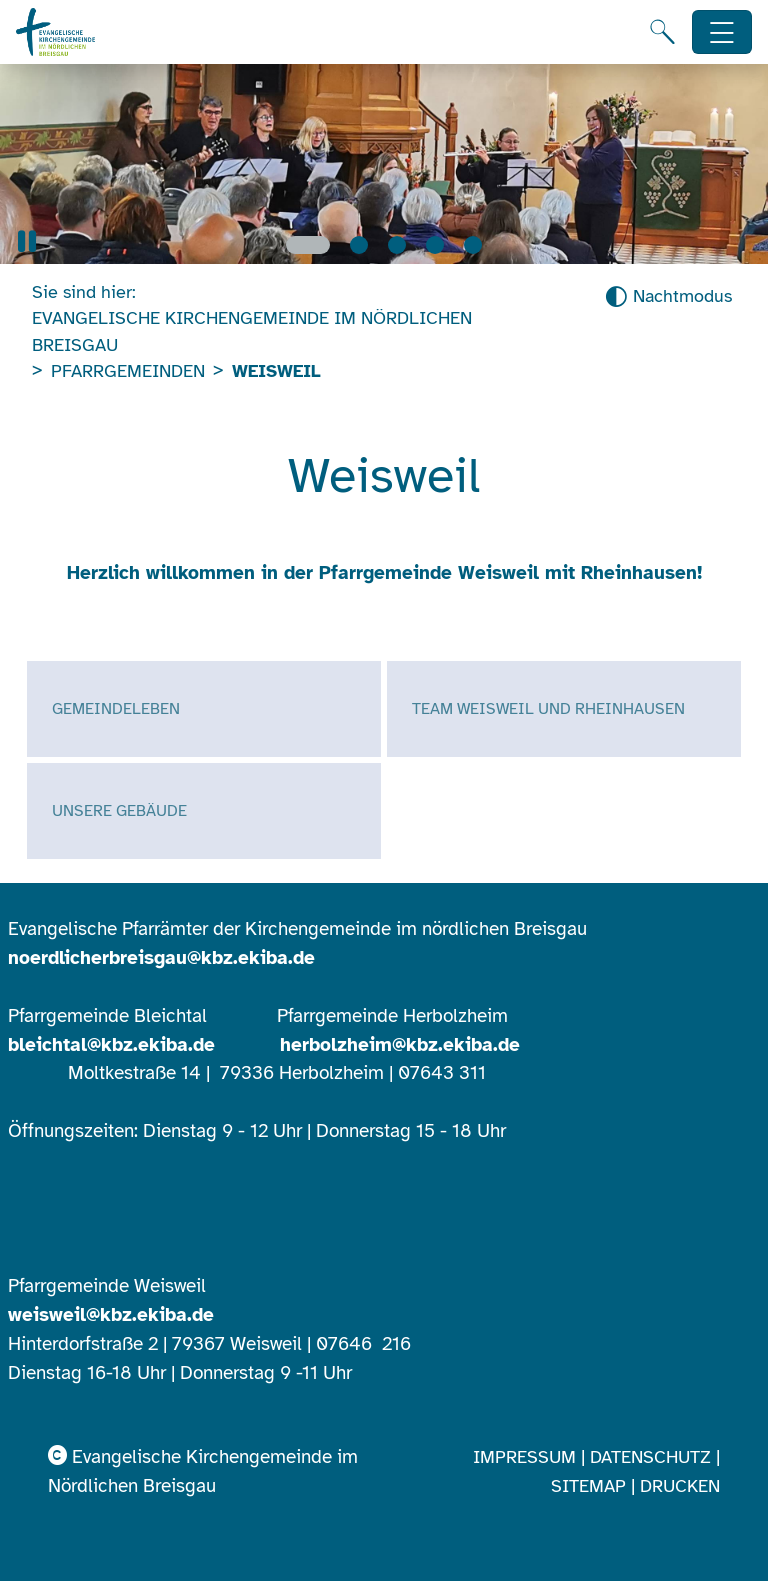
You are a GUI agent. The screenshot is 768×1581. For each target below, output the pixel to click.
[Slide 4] (435, 245)
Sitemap (588, 1486)
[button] (27, 241)
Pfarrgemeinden (128, 371)
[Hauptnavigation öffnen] (722, 32)
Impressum (524, 1457)
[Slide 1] (308, 245)
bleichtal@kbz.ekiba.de (111, 1045)
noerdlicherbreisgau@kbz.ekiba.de (161, 958)
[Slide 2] (359, 245)
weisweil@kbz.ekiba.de (111, 1315)
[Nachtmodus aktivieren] (668, 296)
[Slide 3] (397, 245)
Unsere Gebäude (119, 811)
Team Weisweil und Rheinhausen (548, 709)
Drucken (680, 1486)
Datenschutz (650, 1457)
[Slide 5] (473, 245)
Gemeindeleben (116, 709)
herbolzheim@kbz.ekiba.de (400, 1045)
